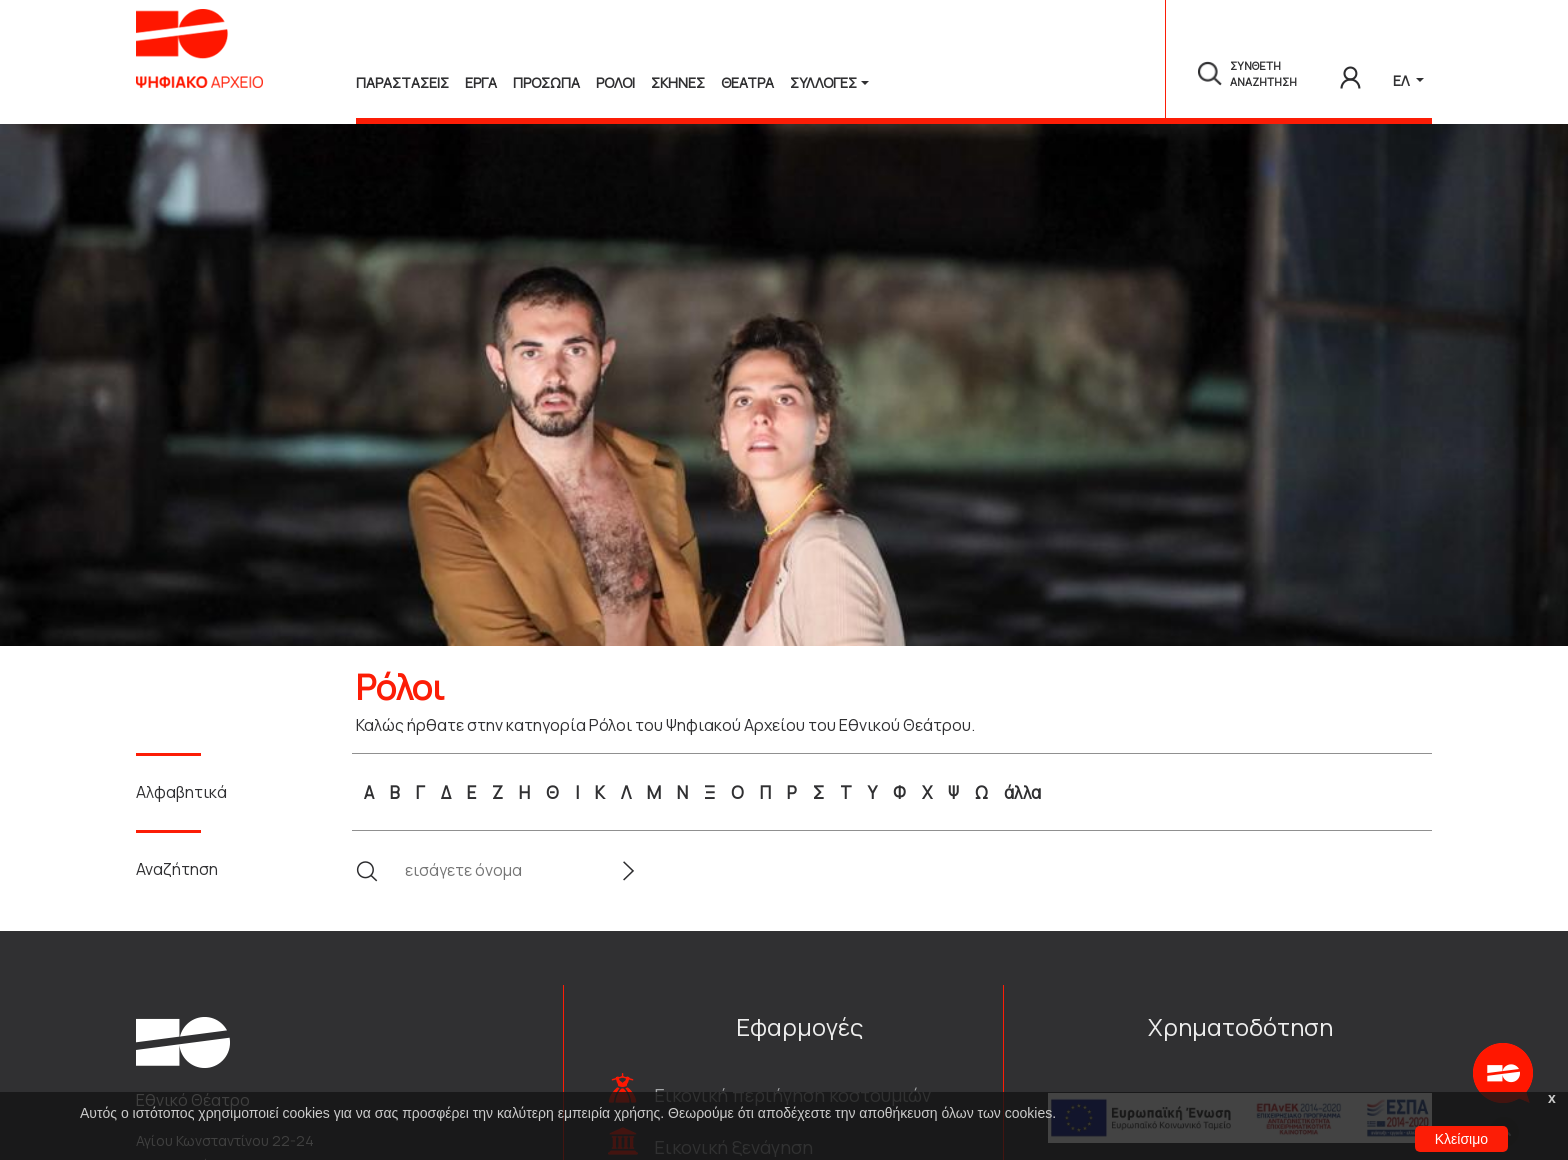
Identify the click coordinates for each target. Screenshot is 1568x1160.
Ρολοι (615, 82)
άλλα (1022, 792)
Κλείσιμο (1461, 1139)
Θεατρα (747, 82)
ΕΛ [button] (1402, 80)
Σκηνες (678, 82)
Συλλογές (823, 82)
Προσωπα (546, 82)
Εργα (481, 82)
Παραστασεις (402, 82)
